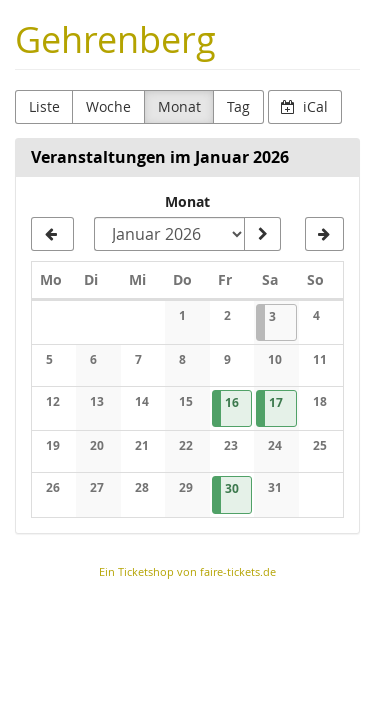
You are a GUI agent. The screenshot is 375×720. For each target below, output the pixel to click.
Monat (179, 106)
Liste (44, 106)
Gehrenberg (115, 39)
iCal (304, 106)
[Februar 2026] (324, 234)
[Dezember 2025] (52, 234)
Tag (238, 106)
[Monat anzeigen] (262, 234)
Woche (108, 106)
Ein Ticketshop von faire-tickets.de (187, 571)
